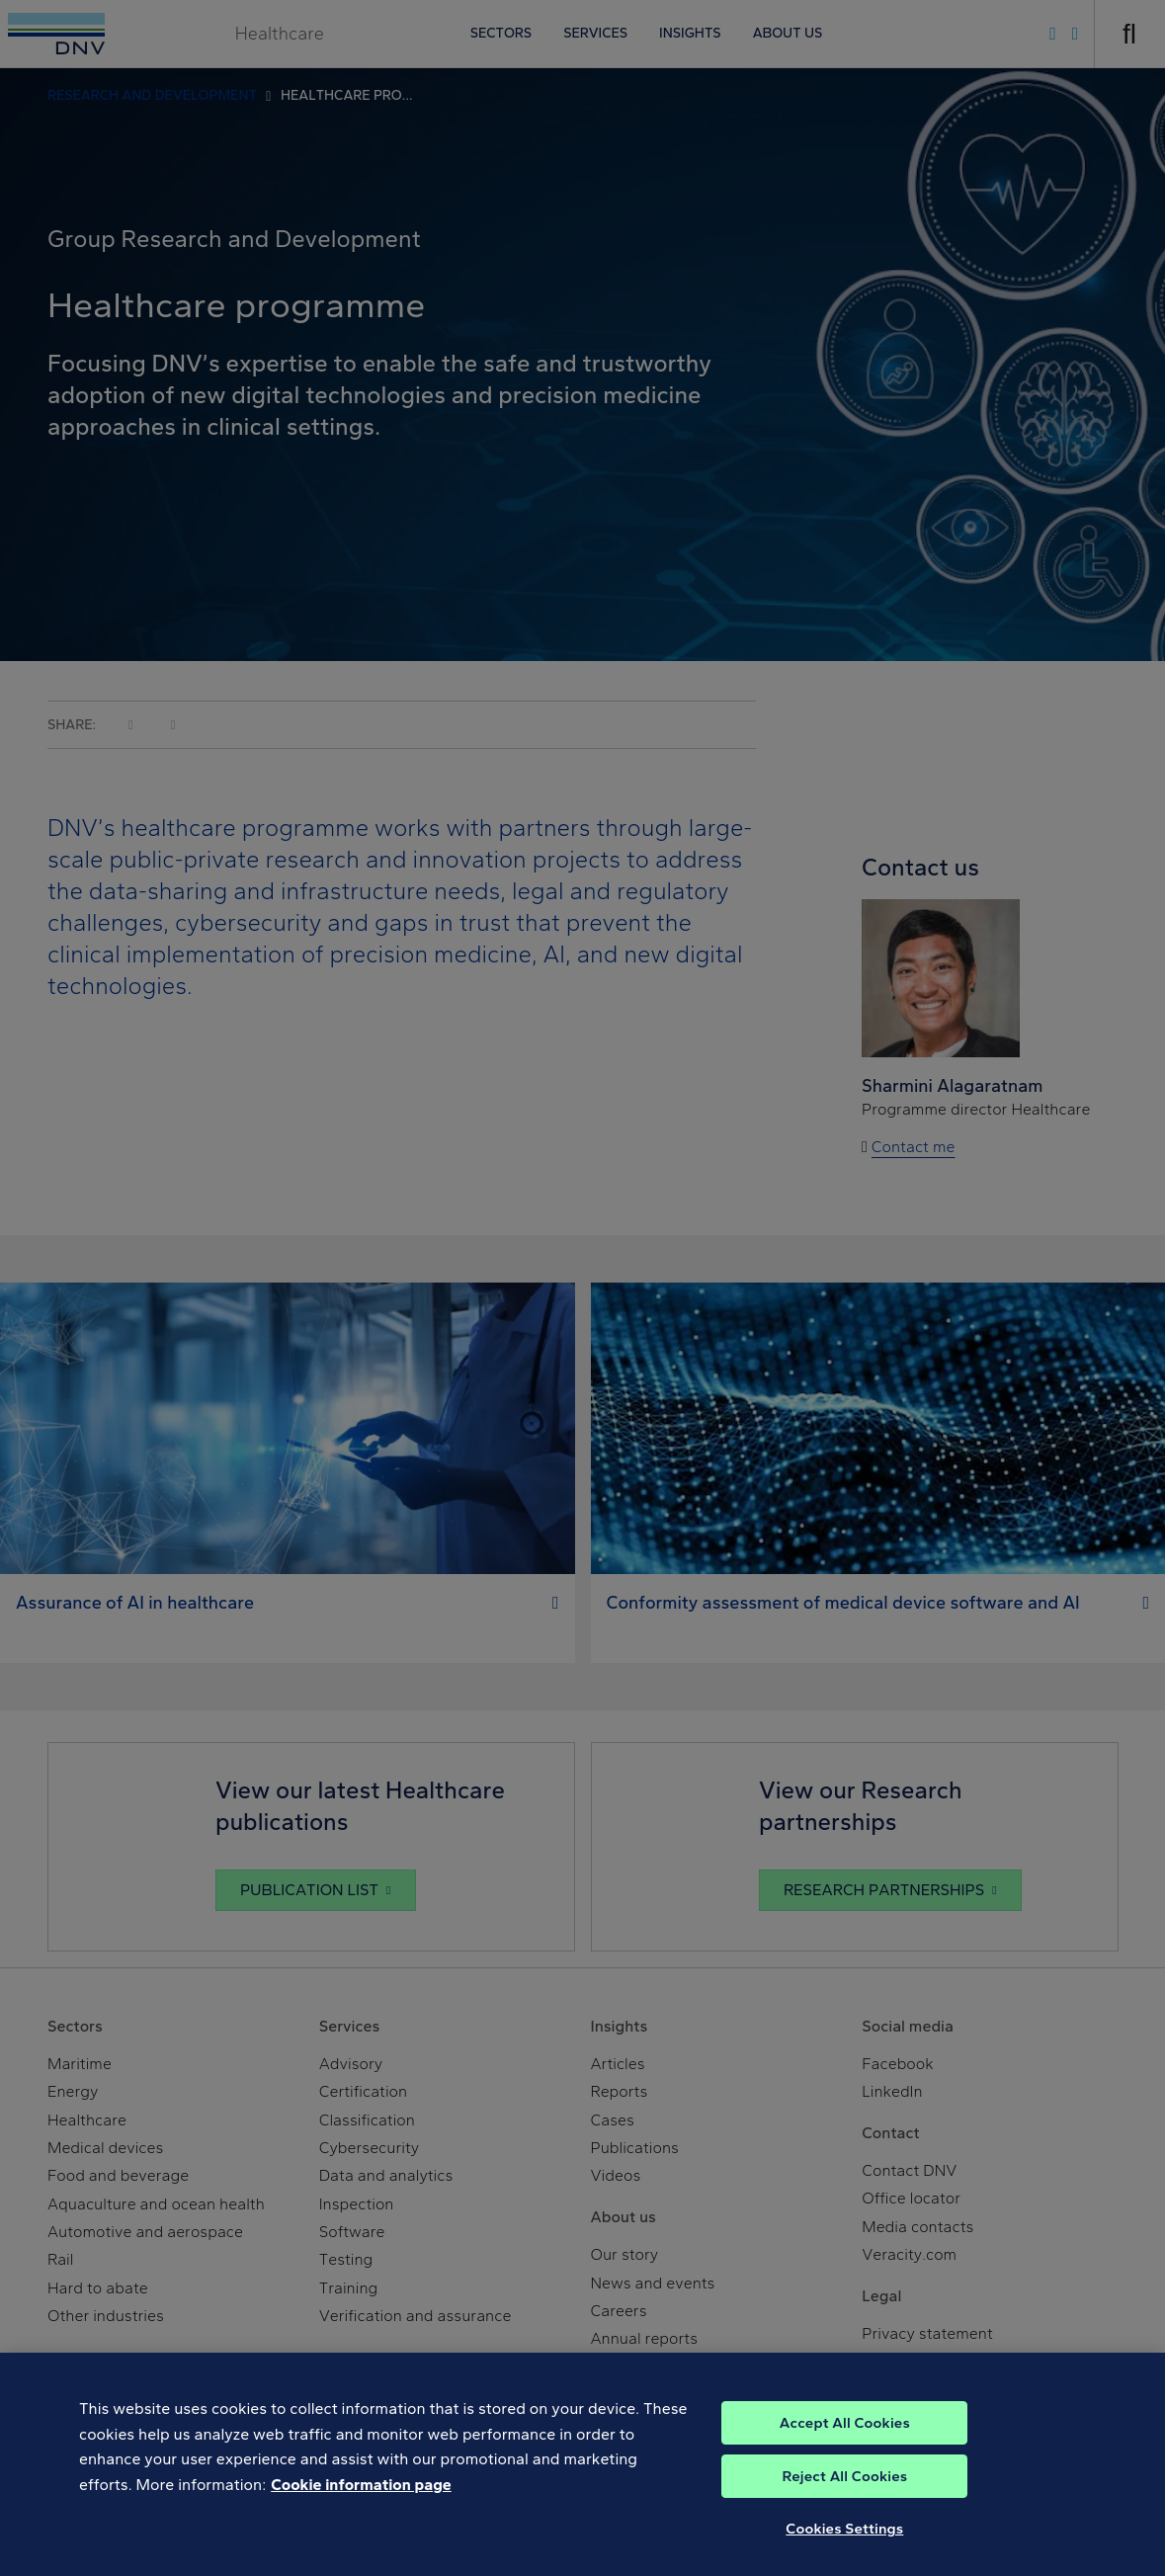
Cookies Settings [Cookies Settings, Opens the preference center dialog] (844, 2553)
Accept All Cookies (845, 2447)
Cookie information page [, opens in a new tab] (361, 2509)
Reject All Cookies (844, 2501)
